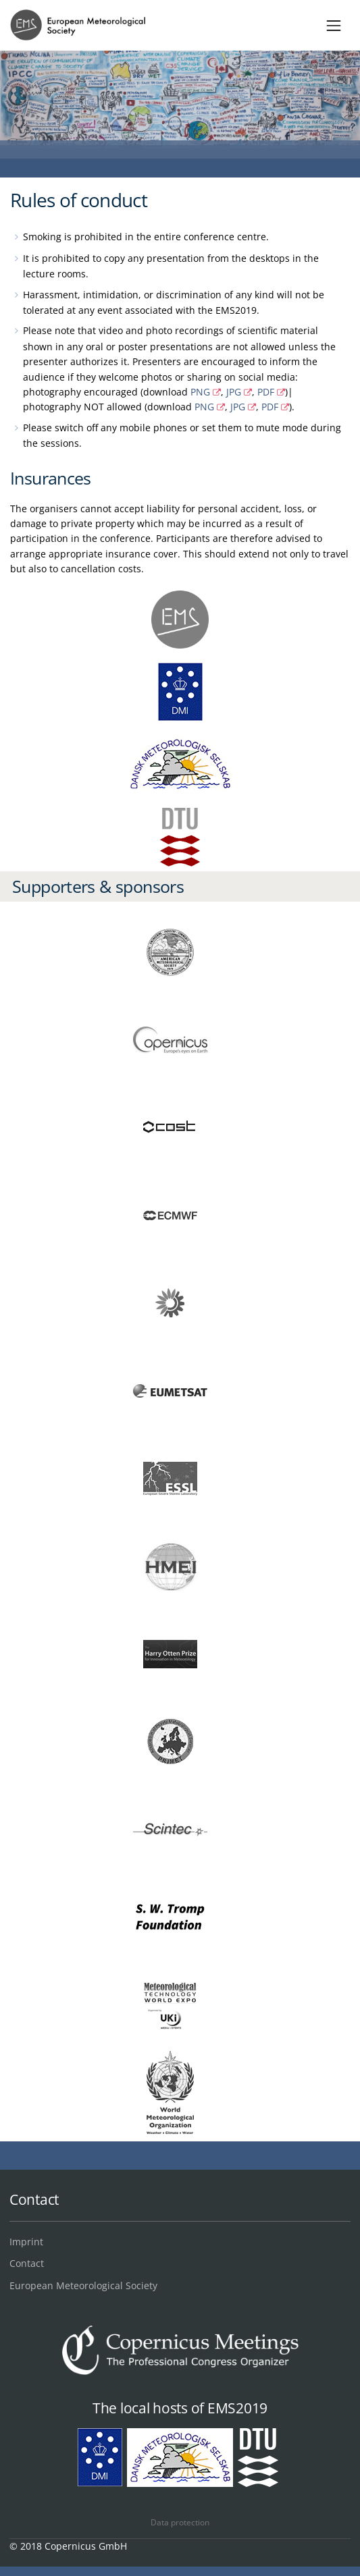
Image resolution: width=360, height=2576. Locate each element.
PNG (200, 391)
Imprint (26, 2241)
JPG (233, 391)
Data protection (180, 2522)
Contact (26, 2263)
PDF (265, 391)
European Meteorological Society (83, 2285)
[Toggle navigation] (334, 25)
